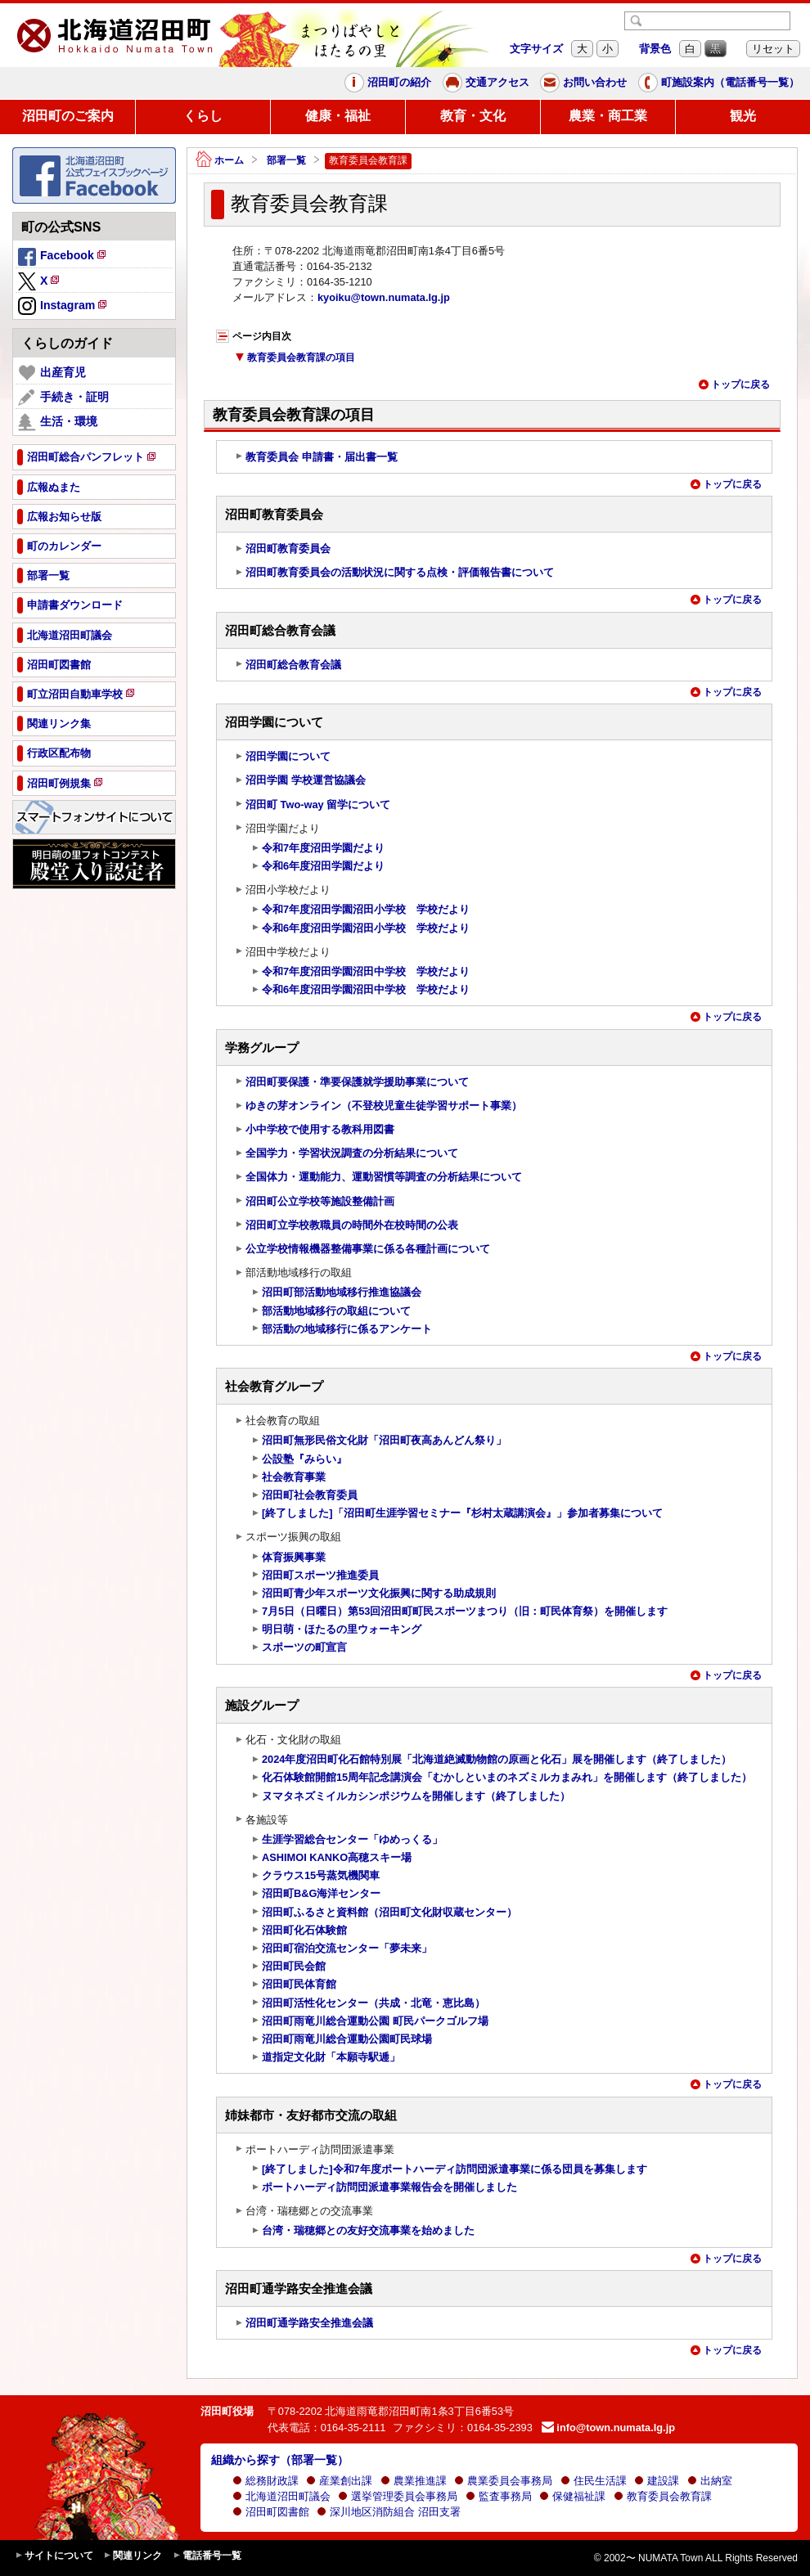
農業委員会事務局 (503, 2481)
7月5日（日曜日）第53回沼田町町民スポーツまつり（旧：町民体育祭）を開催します (459, 1611)
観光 (743, 116)
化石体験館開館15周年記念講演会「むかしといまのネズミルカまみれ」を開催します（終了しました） (501, 1777)
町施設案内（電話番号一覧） (718, 82)
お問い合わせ (583, 82)
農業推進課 (413, 2481)
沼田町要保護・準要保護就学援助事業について (352, 1082)
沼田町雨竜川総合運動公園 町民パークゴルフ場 (369, 2021)
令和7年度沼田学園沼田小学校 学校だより (360, 909)
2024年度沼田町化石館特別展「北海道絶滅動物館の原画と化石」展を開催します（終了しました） (491, 1759)
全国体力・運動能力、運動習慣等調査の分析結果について (378, 1177)
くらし (203, 116)
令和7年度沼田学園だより (318, 848)
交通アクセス (486, 82)
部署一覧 (286, 160)
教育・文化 (473, 116)
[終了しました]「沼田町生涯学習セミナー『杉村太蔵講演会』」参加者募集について (457, 1513)
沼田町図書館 (270, 2512)
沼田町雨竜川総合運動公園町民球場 (341, 2039)
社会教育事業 (288, 1477)
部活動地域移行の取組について (331, 1311)
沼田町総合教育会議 (288, 665)
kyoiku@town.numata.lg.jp (383, 297)
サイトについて (54, 2556)
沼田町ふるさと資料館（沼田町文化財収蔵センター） (384, 1912)
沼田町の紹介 (387, 82)
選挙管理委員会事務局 (397, 2496)
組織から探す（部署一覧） (280, 2459)
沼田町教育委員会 (283, 548)
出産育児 (52, 373)
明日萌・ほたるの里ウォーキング (336, 1629)
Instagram (63, 307)
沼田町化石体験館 (299, 1930)
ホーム (220, 161)
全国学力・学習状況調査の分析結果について (346, 1153)
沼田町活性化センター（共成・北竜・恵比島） (368, 2003)
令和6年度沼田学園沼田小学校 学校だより (360, 928)
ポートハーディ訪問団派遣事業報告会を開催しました (384, 2187)
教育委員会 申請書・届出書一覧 (316, 457)
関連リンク (132, 2556)
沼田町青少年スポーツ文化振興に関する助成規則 (373, 1593)
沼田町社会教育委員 (304, 1495)
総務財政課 (265, 2481)
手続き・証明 (63, 398)
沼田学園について (283, 756)
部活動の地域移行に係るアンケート (341, 1329)
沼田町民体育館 (293, 1984)
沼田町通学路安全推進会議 (304, 2323)
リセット (773, 49)
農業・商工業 (608, 116)
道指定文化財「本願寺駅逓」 (325, 2057)
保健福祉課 (572, 2496)
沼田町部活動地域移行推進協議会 (336, 1292)
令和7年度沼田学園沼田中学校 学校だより (360, 971)
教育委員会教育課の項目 (295, 357)
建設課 (656, 2481)
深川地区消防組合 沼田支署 (389, 2512)
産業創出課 (339, 2481)
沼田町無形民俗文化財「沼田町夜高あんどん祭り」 (378, 1440)
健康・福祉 (338, 116)
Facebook (63, 257)
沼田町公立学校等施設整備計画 (314, 1201)
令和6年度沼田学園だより (318, 866)
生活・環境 (57, 422)
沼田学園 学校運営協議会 (300, 780)
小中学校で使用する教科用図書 (314, 1129)
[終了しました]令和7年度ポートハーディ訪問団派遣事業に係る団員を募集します (449, 2169)
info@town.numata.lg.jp (608, 2427)
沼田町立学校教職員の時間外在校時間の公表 (346, 1225)
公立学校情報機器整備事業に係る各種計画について (362, 1249)
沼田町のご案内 (68, 116)
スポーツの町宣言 (299, 1647)
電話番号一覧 (207, 2556)
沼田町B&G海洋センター (315, 1893)
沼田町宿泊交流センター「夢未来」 (341, 1948)
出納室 (709, 2481)
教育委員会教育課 (663, 2496)
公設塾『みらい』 (299, 1459)
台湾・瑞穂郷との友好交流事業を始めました (363, 2230)
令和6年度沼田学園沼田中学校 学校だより (360, 989)
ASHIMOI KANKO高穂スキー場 (331, 1857)
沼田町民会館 (288, 1966)
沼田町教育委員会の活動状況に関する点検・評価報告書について (394, 572)
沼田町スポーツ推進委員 (315, 1575)
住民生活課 (593, 2481)
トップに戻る (734, 384)
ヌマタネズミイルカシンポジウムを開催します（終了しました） (410, 1796)
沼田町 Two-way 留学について (312, 804)
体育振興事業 (288, 1557)
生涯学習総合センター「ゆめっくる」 (347, 1839)
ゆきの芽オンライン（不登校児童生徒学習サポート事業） (378, 1106)
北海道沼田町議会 (281, 2496)
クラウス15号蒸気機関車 (315, 1875)
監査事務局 (499, 2496)
